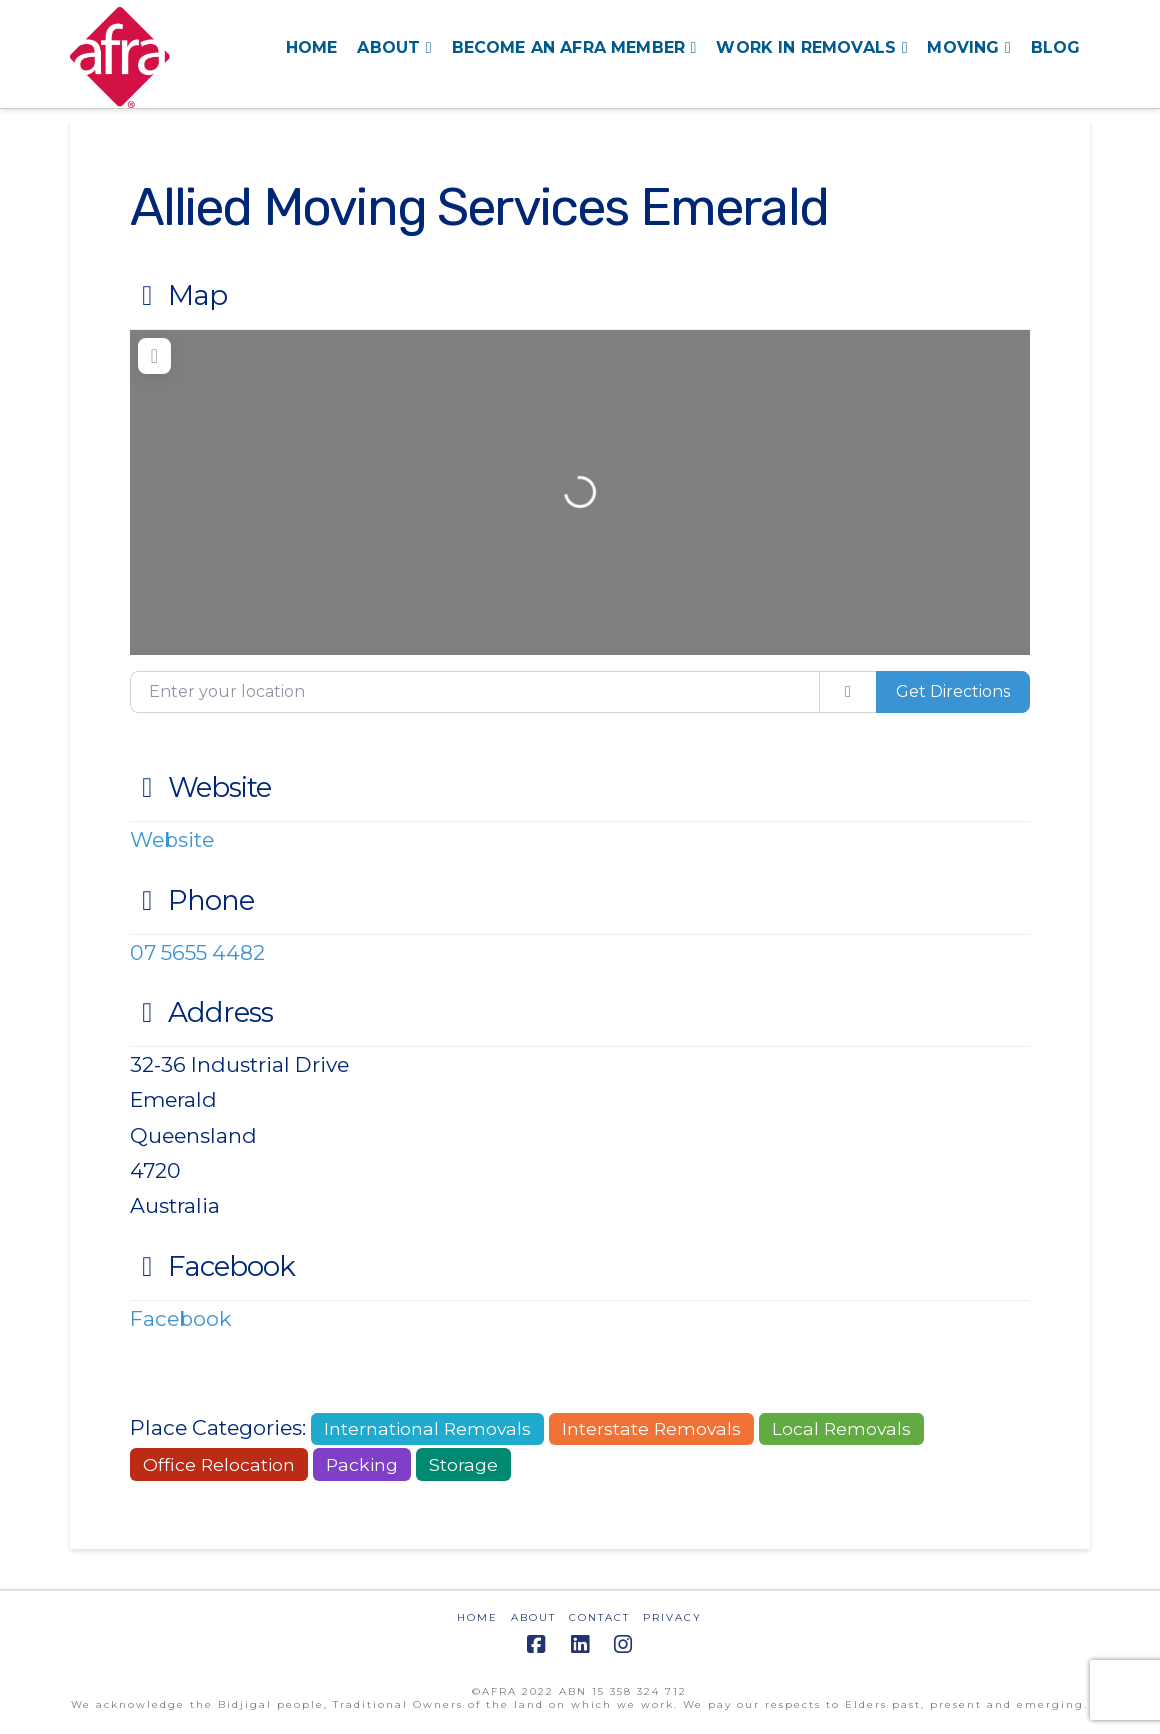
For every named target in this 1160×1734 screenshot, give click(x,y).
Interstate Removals (651, 1428)
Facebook (213, 1266)
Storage (463, 1464)
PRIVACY (672, 1617)
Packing (362, 1464)
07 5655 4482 (197, 952)
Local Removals (841, 1428)
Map (179, 295)
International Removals (427, 1428)
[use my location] (848, 692)
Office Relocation (219, 1464)
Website (201, 787)
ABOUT (533, 1617)
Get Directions (953, 691)
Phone (192, 900)
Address (202, 1012)
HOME (477, 1617)
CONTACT (599, 1617)
